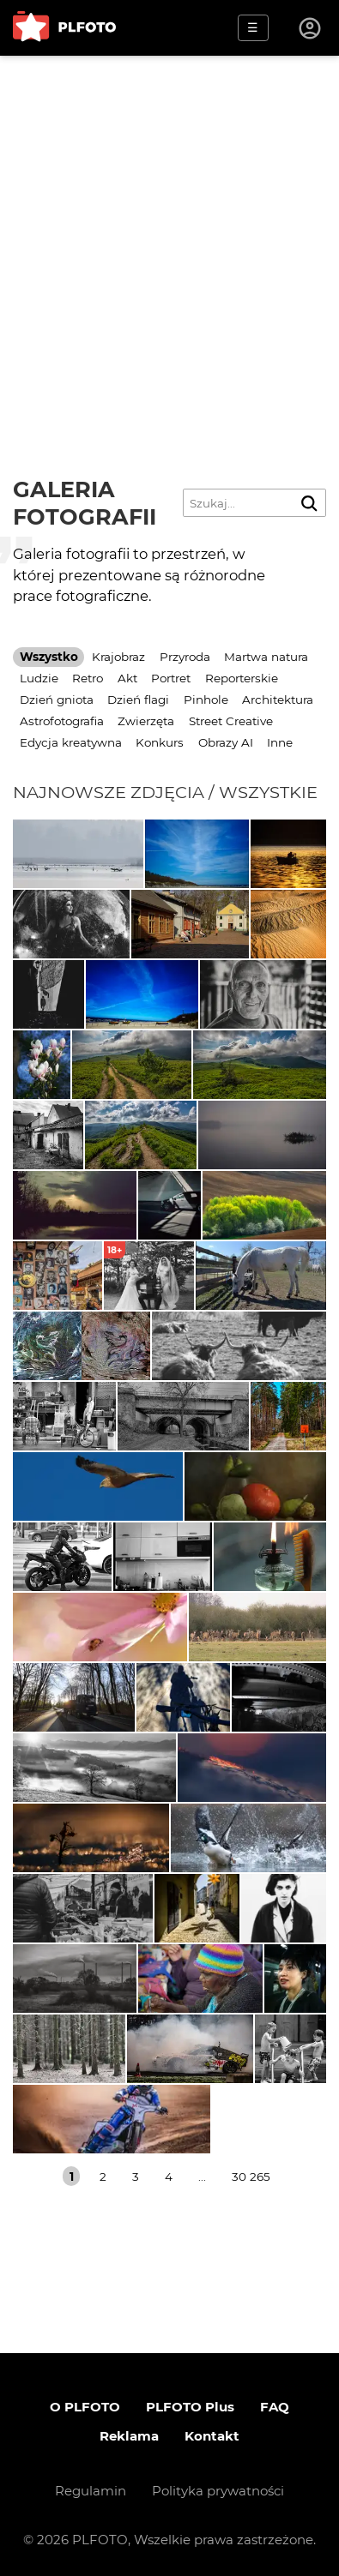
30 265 (251, 2176)
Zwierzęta (146, 721)
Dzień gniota (57, 699)
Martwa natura (266, 657)
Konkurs (160, 742)
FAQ (274, 2407)
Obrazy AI (225, 742)
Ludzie (39, 678)
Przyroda (185, 657)
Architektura (277, 699)
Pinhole (206, 699)
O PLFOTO (85, 2407)
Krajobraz (118, 657)
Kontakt (212, 2436)
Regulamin (90, 2491)
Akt (127, 678)
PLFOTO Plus (190, 2407)
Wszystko (49, 657)
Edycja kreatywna (71, 742)
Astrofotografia (62, 721)
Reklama (129, 2436)
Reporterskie (241, 678)
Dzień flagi (138, 699)
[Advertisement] (169, 233)
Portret (171, 678)
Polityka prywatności (218, 2491)
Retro (87, 678)
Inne (280, 742)
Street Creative (231, 721)
